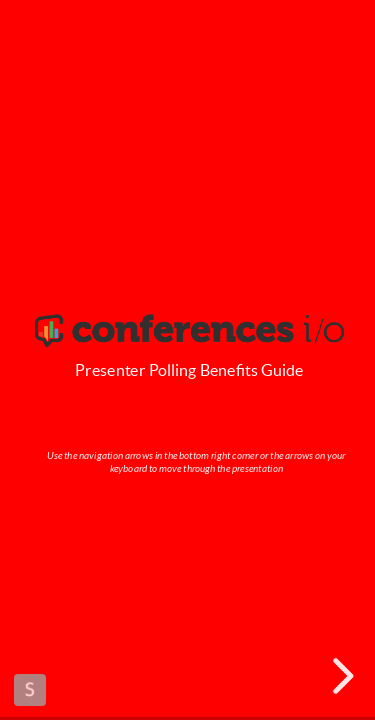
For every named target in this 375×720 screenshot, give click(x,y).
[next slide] (340, 676)
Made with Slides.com (30, 690)
